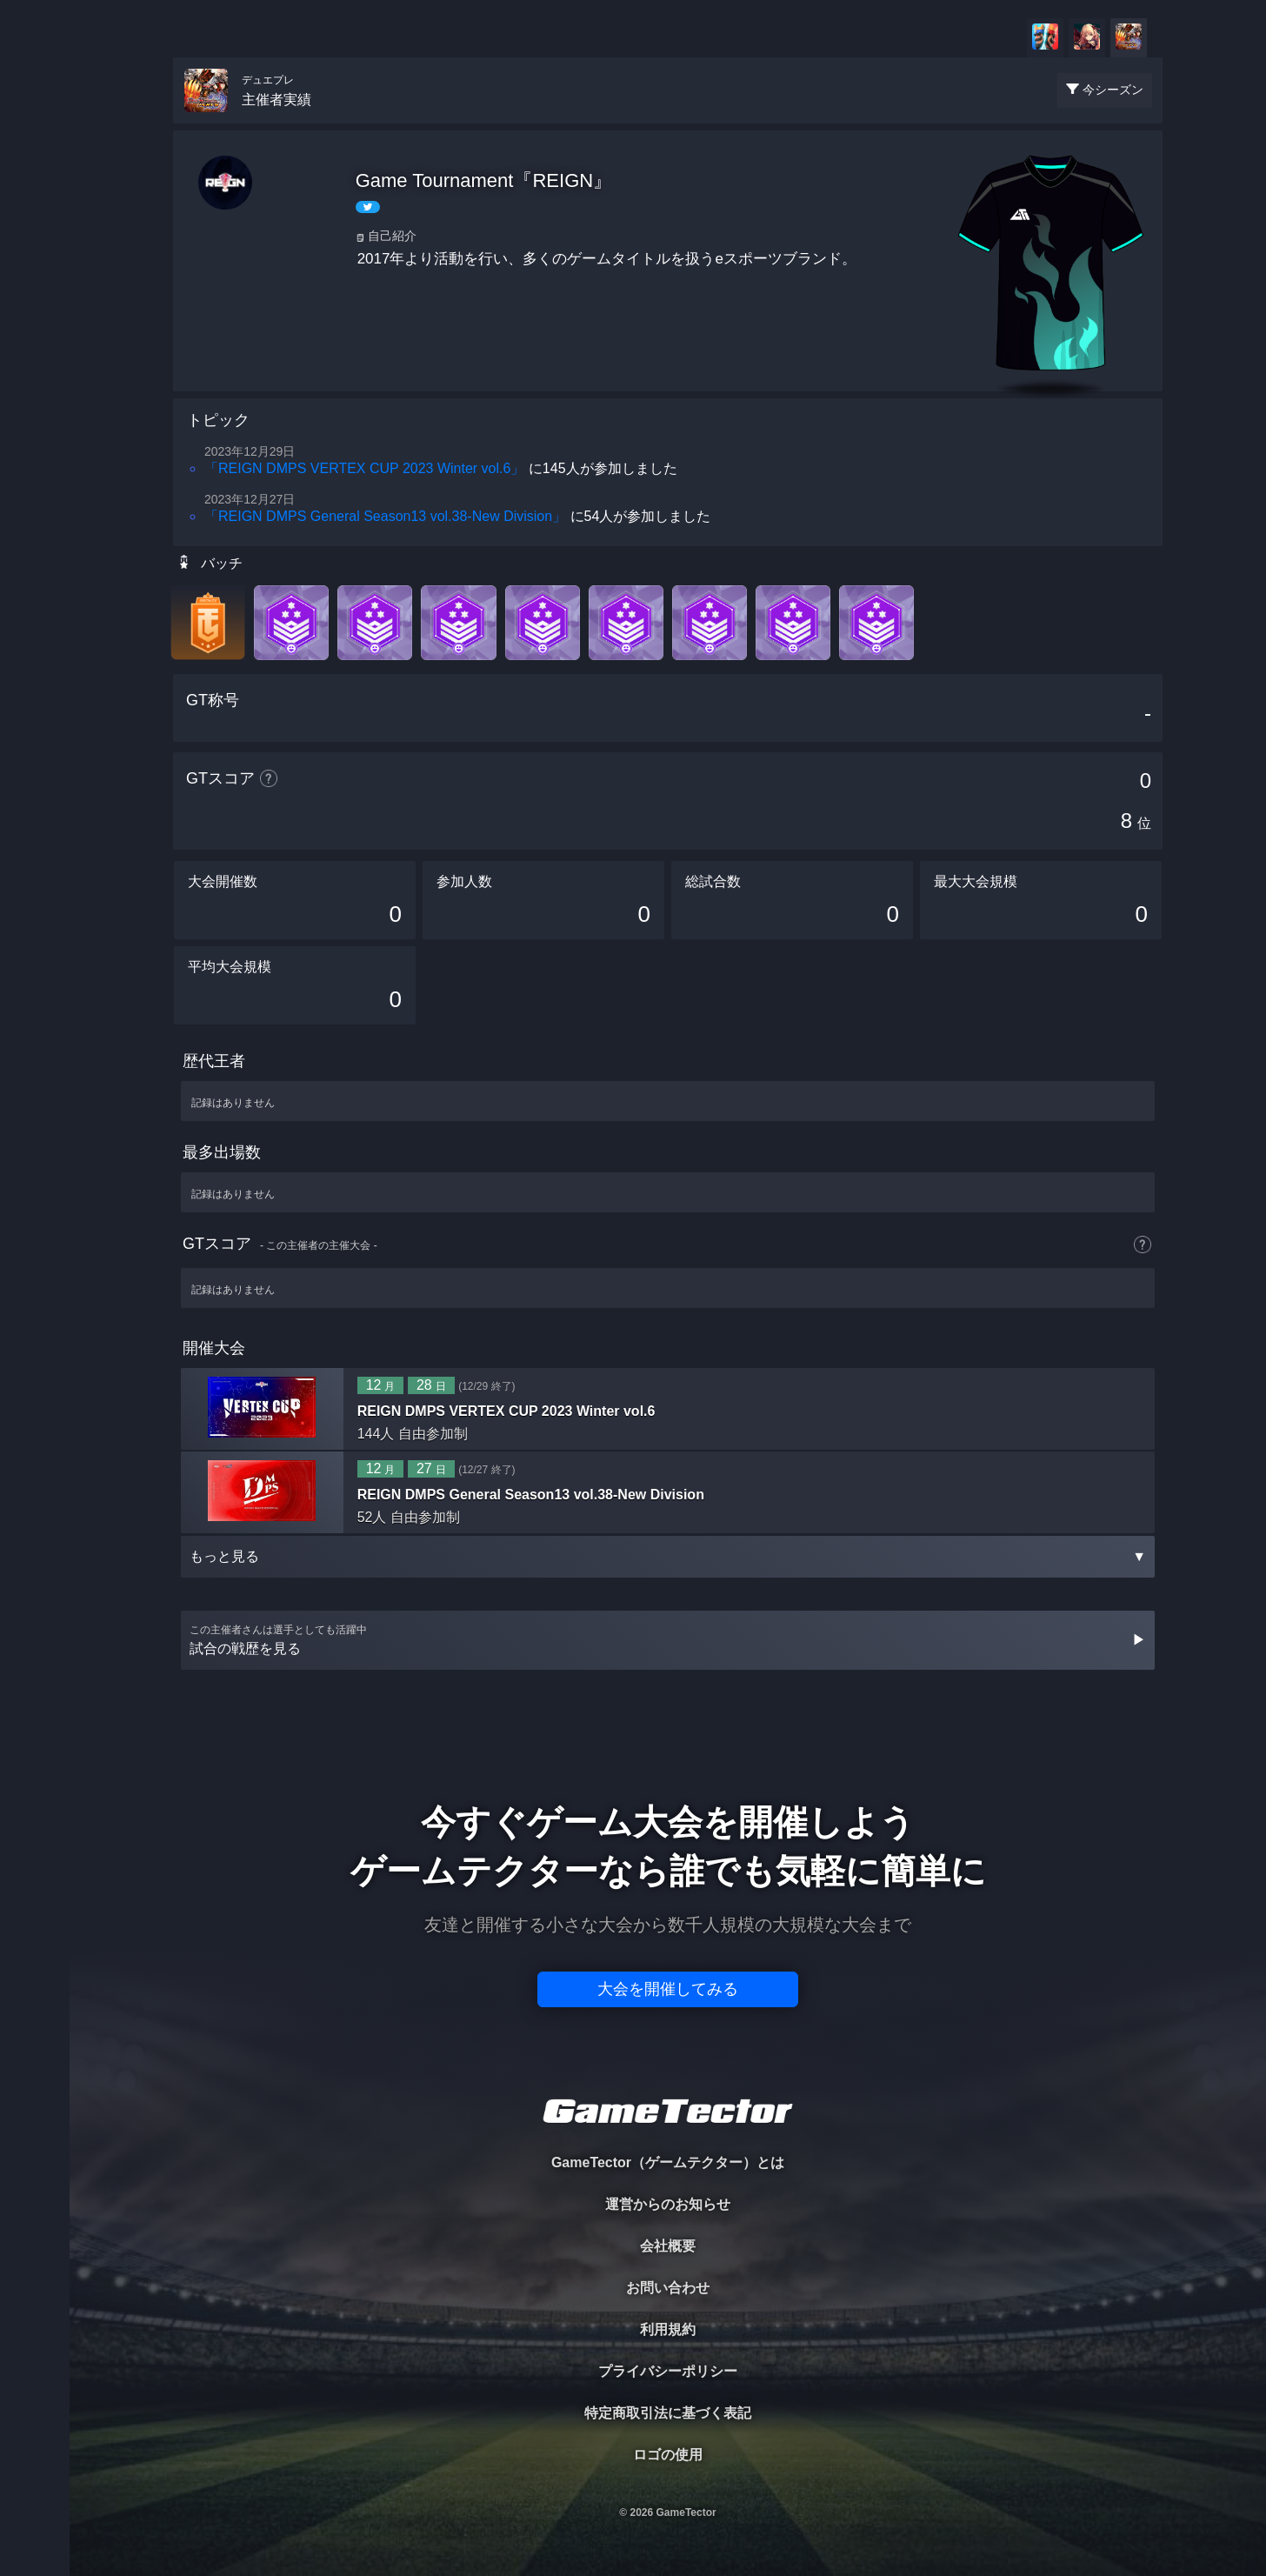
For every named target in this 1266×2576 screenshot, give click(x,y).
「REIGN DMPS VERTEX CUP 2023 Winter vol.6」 (364, 468)
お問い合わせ (668, 2287)
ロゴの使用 (668, 2454)
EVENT (35, 408)
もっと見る (668, 1556)
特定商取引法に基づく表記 (667, 2413)
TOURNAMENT (34, 123)
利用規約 (668, 2329)
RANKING (34, 337)
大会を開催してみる (667, 1989)
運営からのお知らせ (667, 2204)
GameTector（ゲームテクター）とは (667, 2162)
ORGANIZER (34, 266)
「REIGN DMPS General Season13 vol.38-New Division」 (385, 516)
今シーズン (1113, 89)
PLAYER (35, 194)
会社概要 (668, 2246)
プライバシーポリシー (667, 2371)
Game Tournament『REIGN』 (484, 180)
